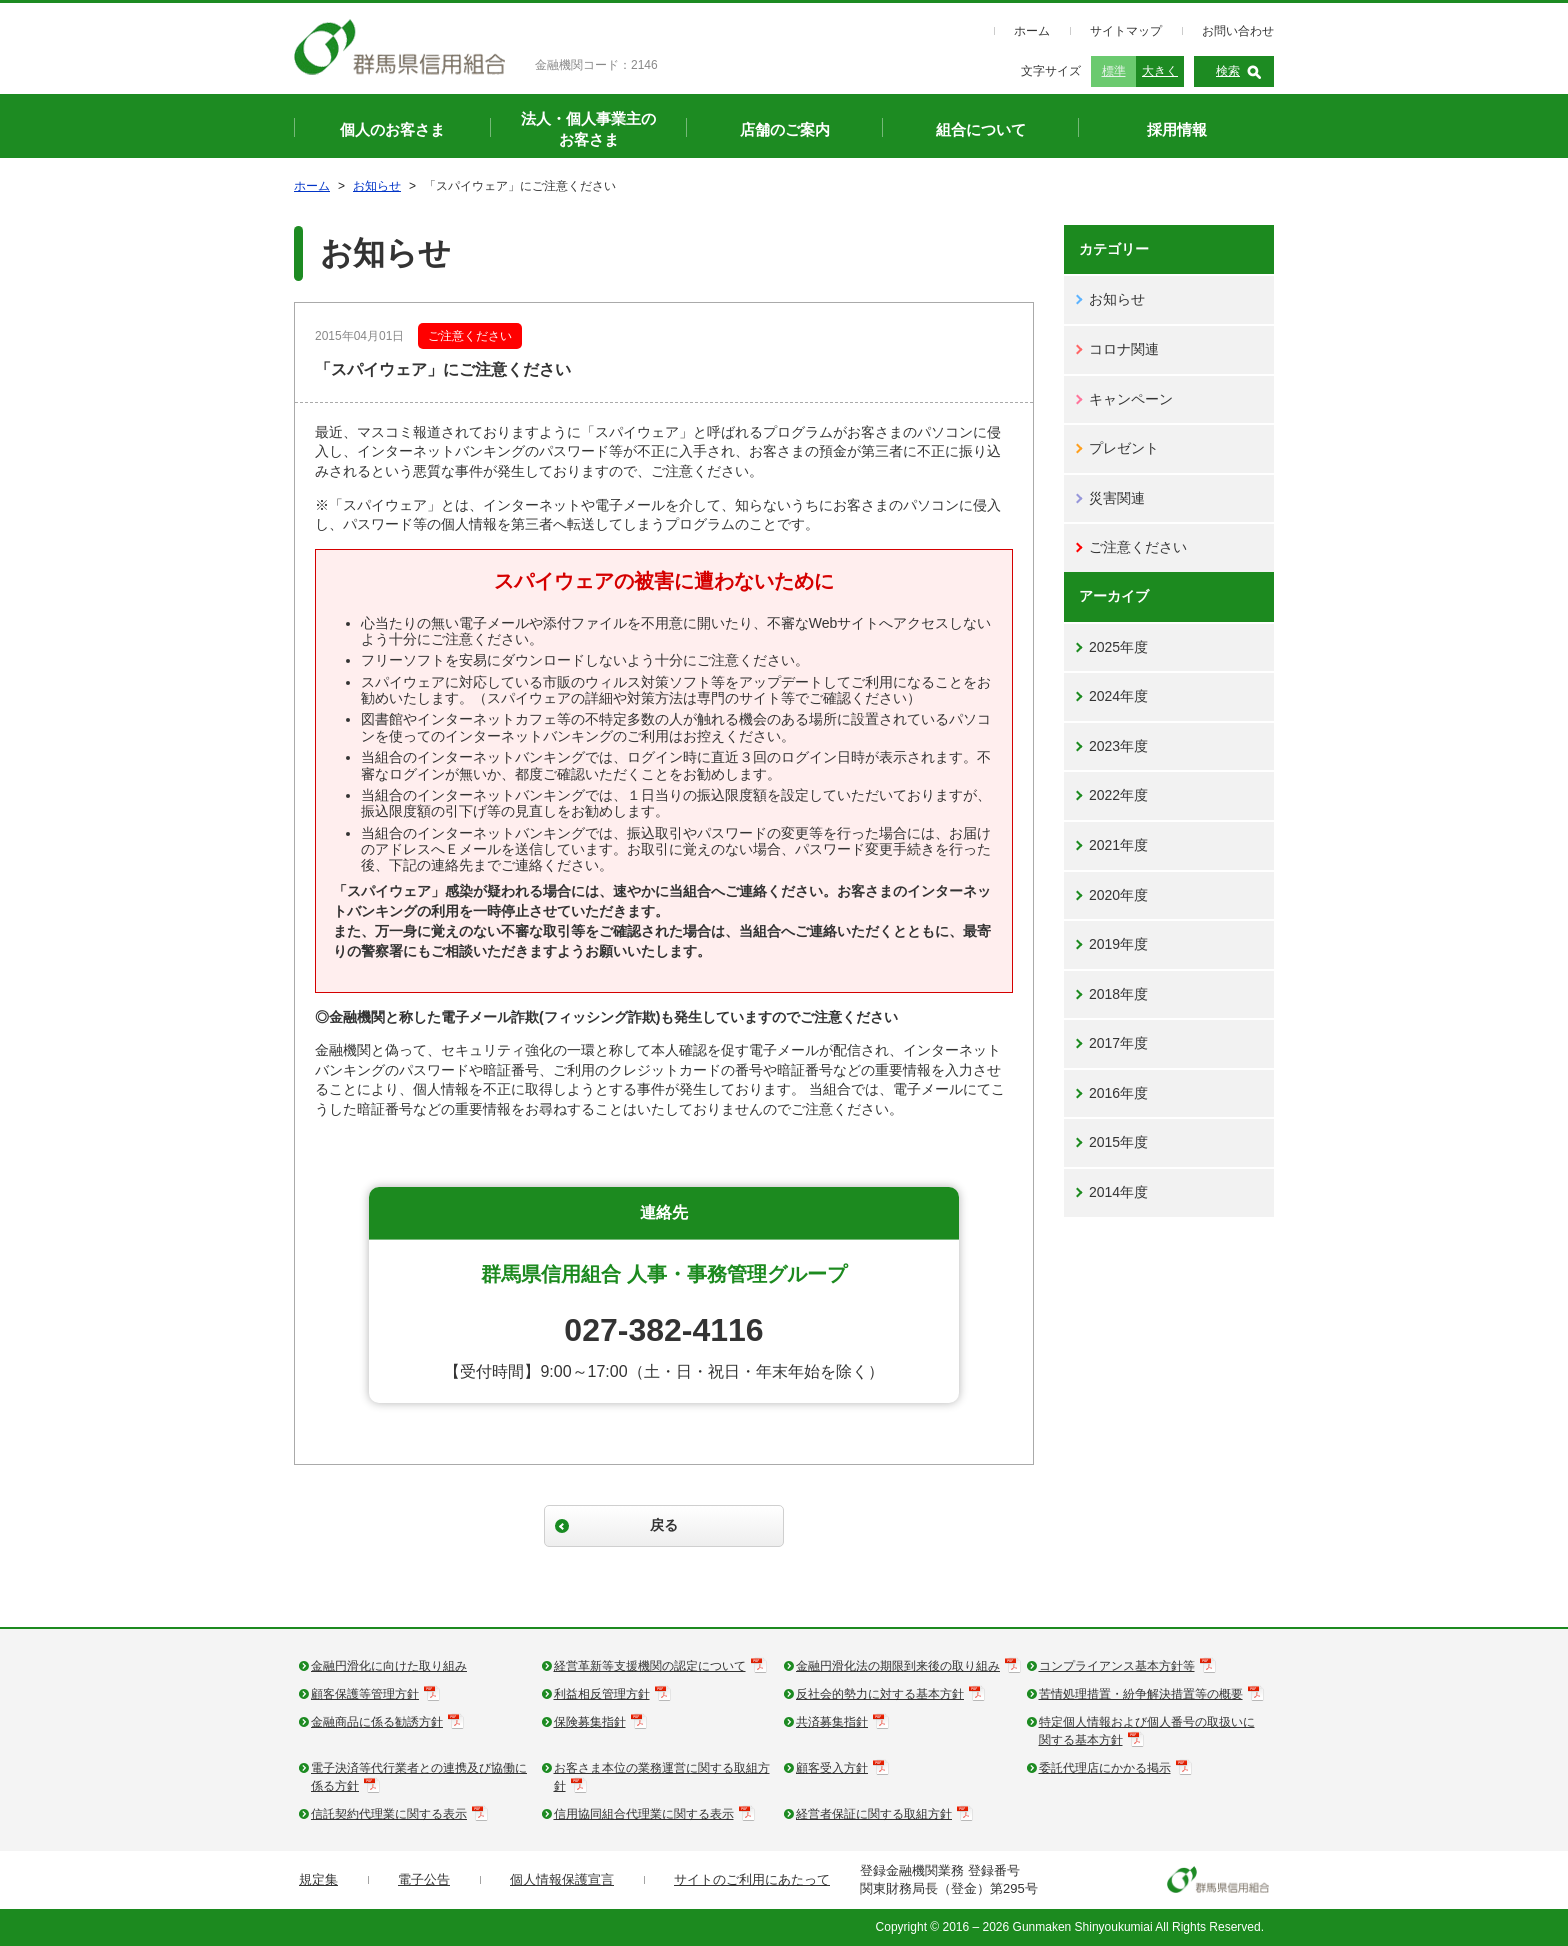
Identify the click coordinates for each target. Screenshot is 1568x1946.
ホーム (1032, 31)
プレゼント (1124, 448)
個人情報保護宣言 (562, 1879)
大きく (1160, 71)
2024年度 (1118, 696)
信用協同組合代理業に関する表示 (644, 1814)
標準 (1114, 71)
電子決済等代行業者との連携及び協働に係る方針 (419, 1777)
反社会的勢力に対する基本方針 (880, 1694)
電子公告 (424, 1879)
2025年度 (1118, 647)
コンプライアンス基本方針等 (1117, 1666)
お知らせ (377, 186)
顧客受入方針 (832, 1768)
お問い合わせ (1238, 31)
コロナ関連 (1124, 349)
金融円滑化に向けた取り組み (389, 1666)
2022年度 (1118, 795)
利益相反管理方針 (602, 1694)
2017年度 (1118, 1043)
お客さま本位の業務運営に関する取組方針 (662, 1777)
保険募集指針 (590, 1722)
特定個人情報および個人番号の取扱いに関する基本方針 (1147, 1731)
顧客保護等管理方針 (365, 1694)
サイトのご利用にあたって (752, 1879)
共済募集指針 (832, 1722)
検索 (1228, 71)
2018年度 (1118, 994)
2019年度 (1118, 944)
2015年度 (1118, 1142)
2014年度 (1118, 1192)
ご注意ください (1138, 547)
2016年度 (1118, 1093)
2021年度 (1118, 845)
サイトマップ (1126, 31)
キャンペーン (1131, 399)
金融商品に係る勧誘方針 (377, 1722)
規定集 (318, 1879)
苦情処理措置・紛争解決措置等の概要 (1141, 1694)
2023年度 (1118, 746)
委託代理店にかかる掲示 (1105, 1768)
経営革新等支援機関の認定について (650, 1666)
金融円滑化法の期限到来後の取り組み (898, 1666)
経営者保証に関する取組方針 (874, 1814)
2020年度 (1118, 895)
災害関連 (1117, 498)
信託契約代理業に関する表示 (389, 1814)
